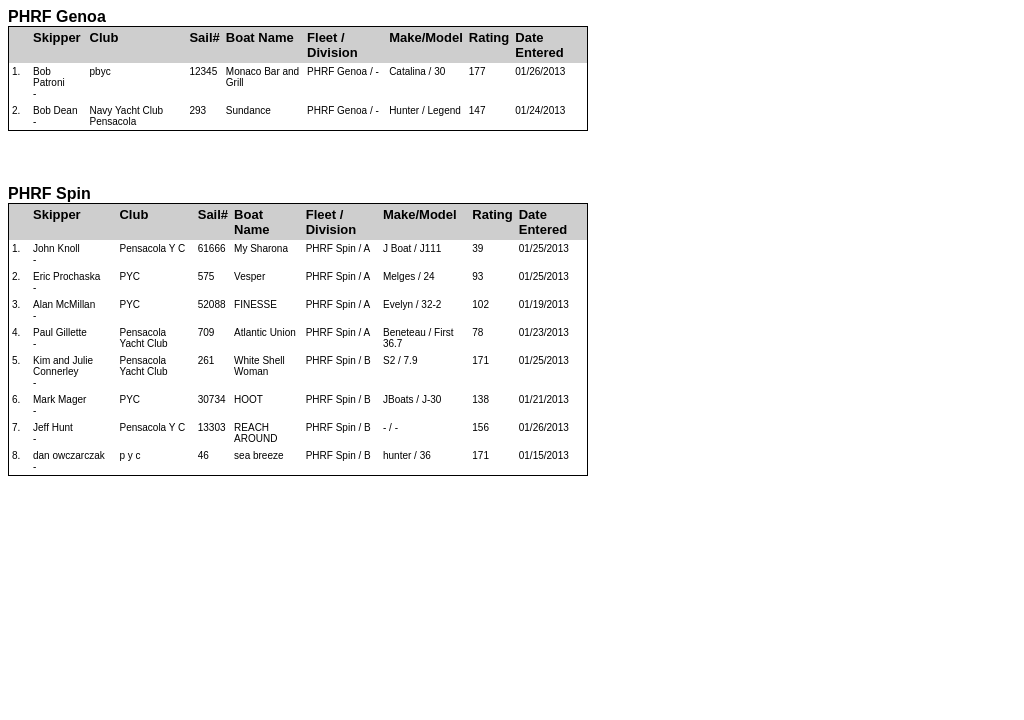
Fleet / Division (332, 45)
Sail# (204, 37)
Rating (489, 37)
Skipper (57, 37)
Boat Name (260, 37)
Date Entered (539, 45)
